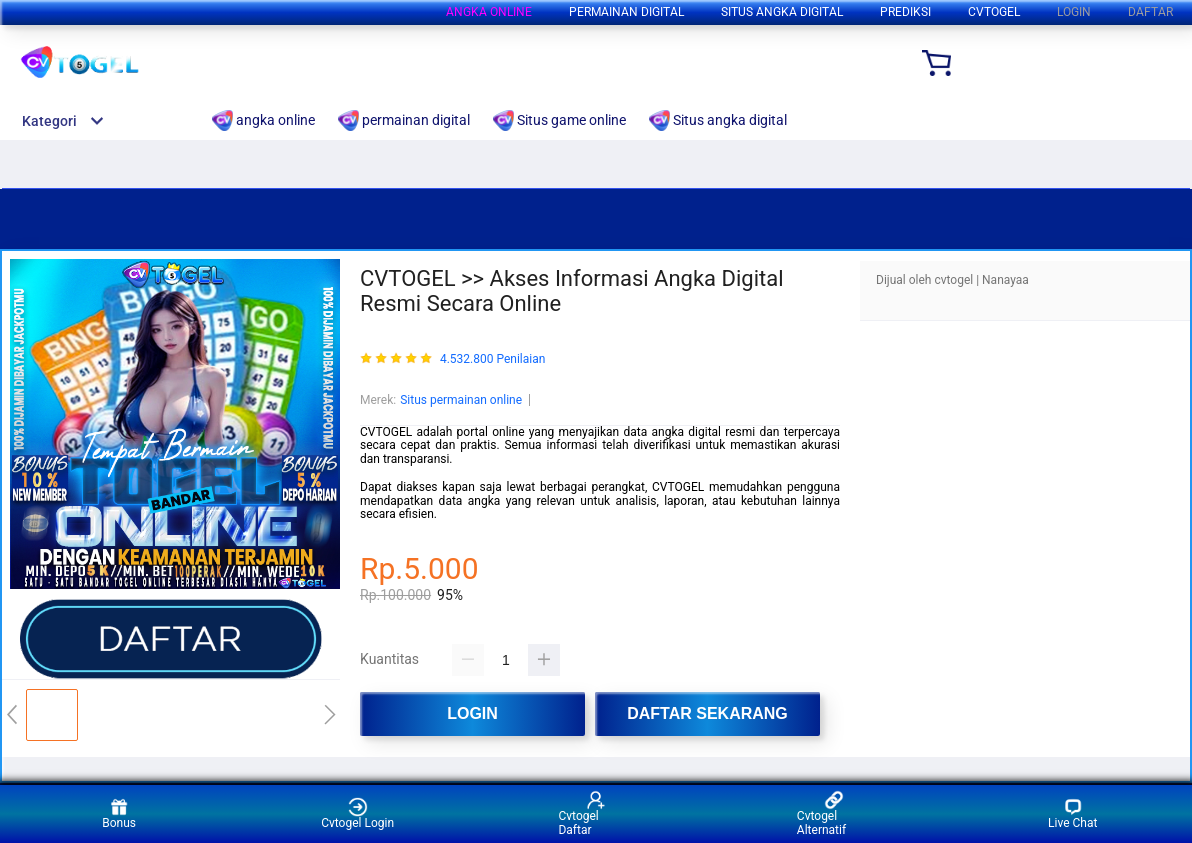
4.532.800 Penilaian (492, 359)
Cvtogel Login (357, 813)
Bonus (119, 813)
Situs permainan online (461, 400)
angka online (489, 12)
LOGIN (1074, 12)
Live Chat (1072, 813)
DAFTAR (1150, 12)
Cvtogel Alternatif (821, 813)
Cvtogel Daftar (582, 813)
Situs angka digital (782, 12)
